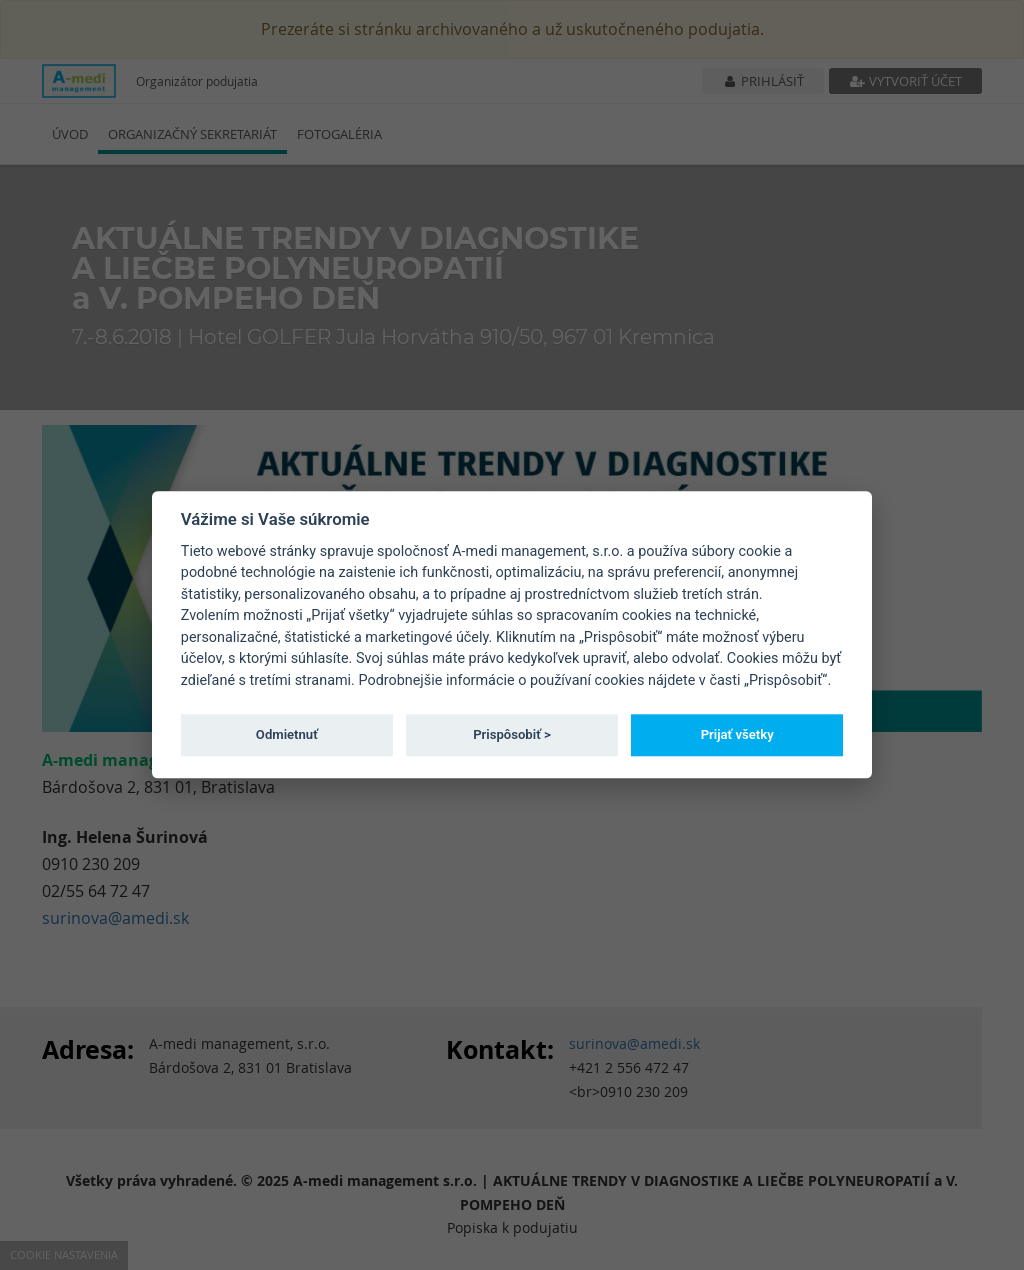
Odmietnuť (287, 734)
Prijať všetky (737, 734)
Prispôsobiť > (512, 734)
